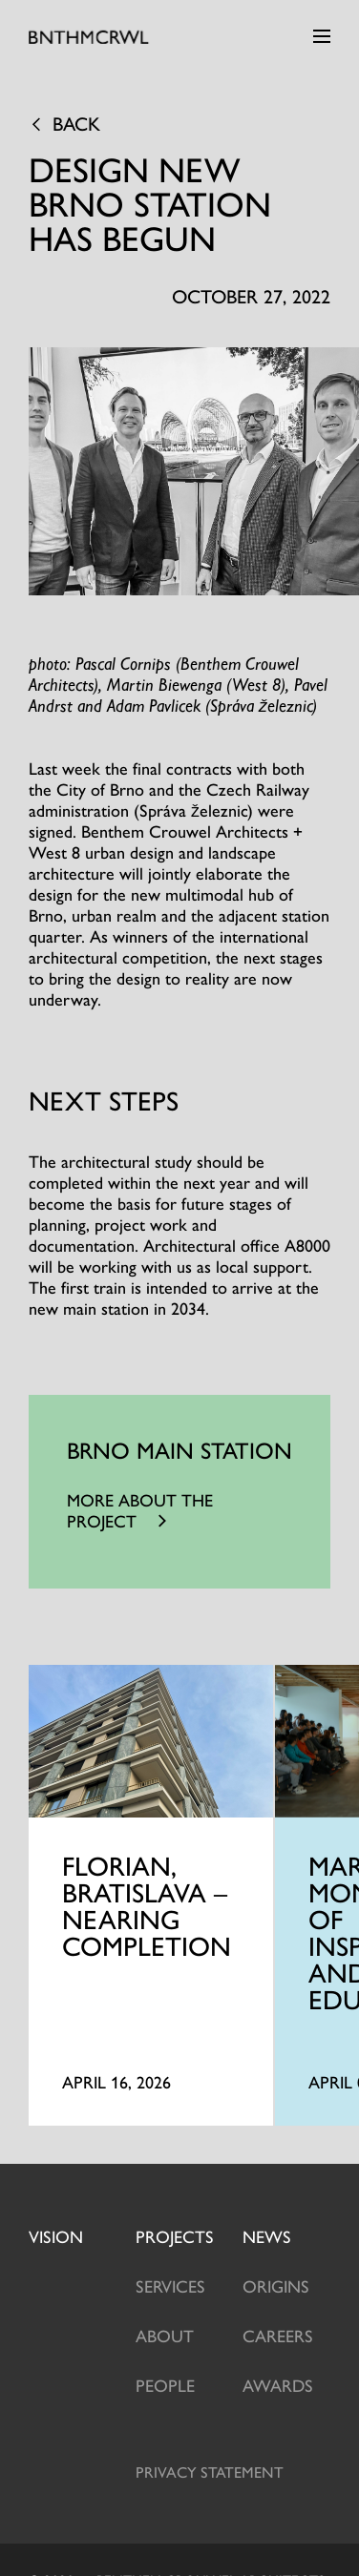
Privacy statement (210, 2472)
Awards (278, 2385)
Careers (278, 2335)
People (165, 2385)
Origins (276, 2285)
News (267, 2236)
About (165, 2335)
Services (170, 2285)
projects (175, 2236)
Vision (56, 2236)
